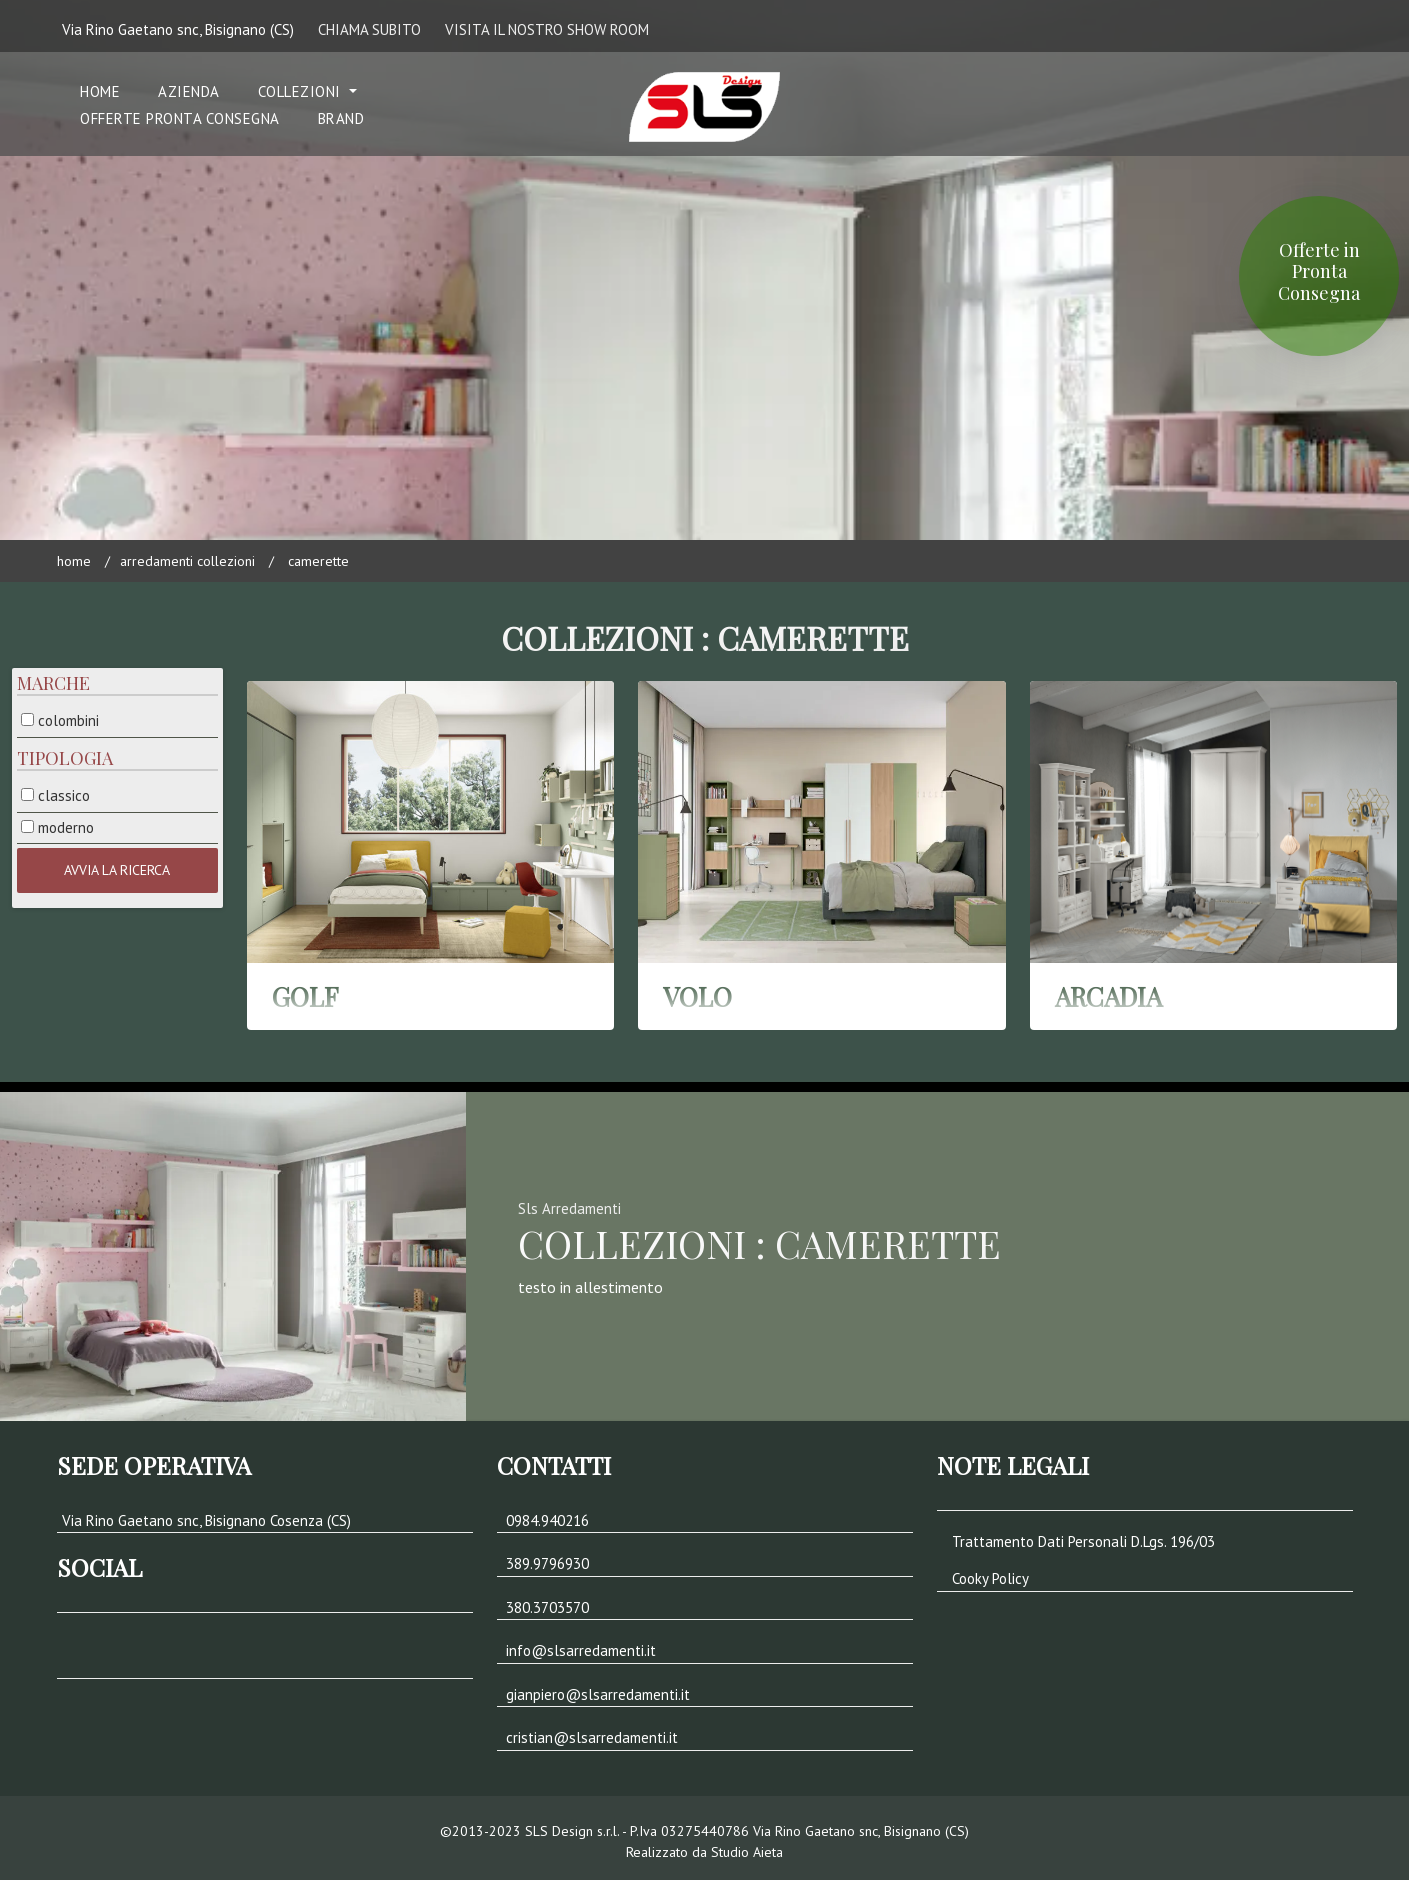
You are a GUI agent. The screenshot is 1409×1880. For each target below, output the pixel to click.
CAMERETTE (318, 561)
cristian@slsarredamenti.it (592, 1737)
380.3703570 (547, 1607)
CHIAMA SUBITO (369, 29)
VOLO (697, 996)
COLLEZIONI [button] (302, 91)
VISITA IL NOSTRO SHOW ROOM (547, 29)
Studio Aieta (747, 1852)
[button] (233, 1660)
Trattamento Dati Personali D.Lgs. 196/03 (1083, 1541)
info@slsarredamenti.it (581, 1650)
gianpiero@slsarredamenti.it (598, 1694)
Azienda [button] (189, 91)
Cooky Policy (990, 1578)
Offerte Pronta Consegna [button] (180, 118)
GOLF (305, 996)
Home (74, 561)
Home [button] (100, 91)
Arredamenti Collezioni (187, 561)
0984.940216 (547, 1520)
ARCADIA (1108, 996)
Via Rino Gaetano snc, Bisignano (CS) (178, 29)
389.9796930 (547, 1563)
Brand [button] (341, 118)
